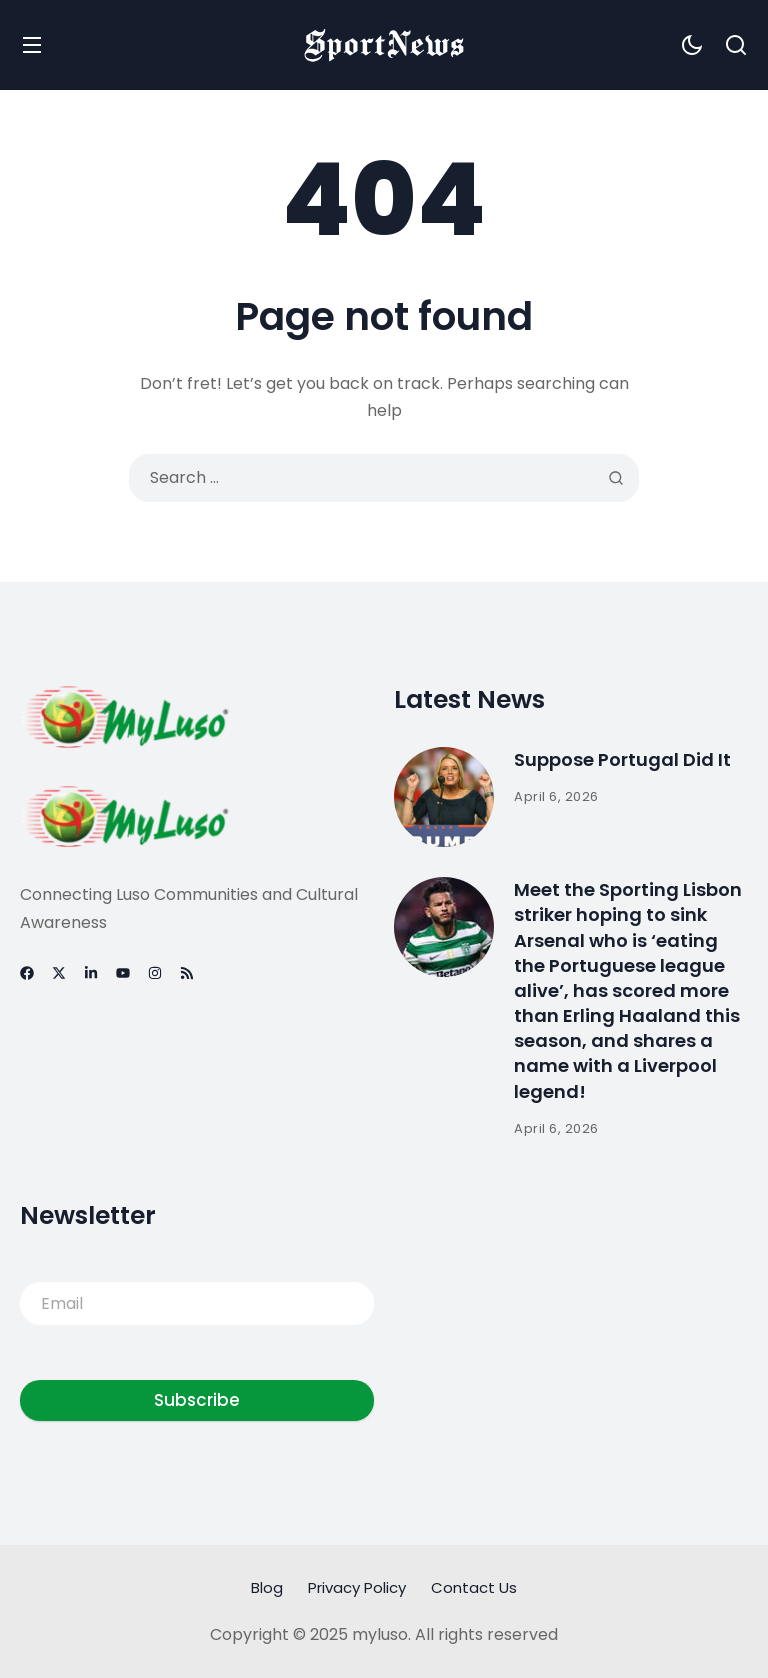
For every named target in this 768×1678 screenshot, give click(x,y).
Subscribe (197, 1400)
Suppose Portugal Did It (622, 759)
